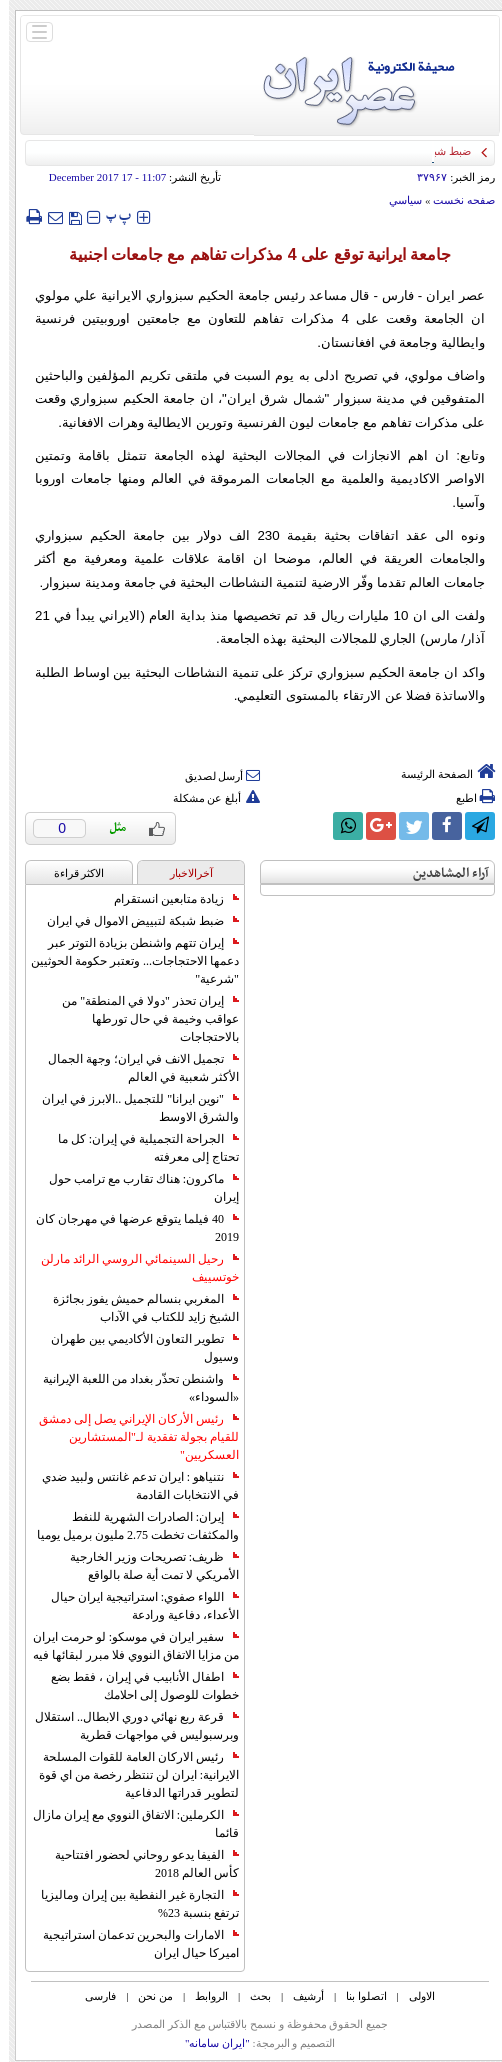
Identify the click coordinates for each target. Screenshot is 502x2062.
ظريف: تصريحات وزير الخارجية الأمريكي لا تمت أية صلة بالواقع (145, 1566)
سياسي (396, 200)
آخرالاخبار (182, 873)
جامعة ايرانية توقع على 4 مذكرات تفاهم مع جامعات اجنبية (251, 254)
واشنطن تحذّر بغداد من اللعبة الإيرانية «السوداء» (132, 1388)
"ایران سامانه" (208, 2043)
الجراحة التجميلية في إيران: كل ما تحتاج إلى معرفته (139, 1148)
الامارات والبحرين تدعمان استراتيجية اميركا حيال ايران (132, 1944)
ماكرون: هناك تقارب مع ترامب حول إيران (135, 1188)
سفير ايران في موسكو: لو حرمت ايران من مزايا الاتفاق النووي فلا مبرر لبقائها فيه (127, 1646)
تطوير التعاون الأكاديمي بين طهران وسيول (136, 1348)
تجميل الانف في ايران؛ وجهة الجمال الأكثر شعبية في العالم (134, 1068)
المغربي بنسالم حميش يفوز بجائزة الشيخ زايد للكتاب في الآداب (137, 1308)
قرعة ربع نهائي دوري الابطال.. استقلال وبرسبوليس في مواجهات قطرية (128, 1726)
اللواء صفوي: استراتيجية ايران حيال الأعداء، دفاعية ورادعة (136, 1606)
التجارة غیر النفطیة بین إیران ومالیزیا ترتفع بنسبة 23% (131, 1904)
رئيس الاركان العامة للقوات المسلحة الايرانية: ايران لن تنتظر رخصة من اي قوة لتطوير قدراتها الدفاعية (130, 1775)
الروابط (202, 1996)
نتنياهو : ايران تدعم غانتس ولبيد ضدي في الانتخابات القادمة (131, 1486)
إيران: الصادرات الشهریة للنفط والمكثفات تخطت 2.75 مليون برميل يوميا (129, 1526)
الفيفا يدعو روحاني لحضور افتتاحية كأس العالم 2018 (138, 1864)
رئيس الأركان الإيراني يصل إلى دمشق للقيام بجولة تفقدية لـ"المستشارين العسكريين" (130, 1437)
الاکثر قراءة (70, 873)
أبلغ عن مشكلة (208, 798)
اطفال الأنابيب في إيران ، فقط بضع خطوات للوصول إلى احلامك (136, 1686)
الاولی (413, 1996)
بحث (251, 1996)
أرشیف (299, 1996)
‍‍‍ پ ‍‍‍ (110, 216)
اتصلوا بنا (357, 1996)
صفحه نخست (455, 200)
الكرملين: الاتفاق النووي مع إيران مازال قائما (127, 1824)
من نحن (146, 1996)
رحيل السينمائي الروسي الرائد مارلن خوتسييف (131, 1268)
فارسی (91, 1996)
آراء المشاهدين (442, 873)
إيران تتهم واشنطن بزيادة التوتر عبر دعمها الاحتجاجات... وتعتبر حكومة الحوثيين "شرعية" (126, 961)
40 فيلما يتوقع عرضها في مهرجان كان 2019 (128, 1228)
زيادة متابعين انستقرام (167, 899)
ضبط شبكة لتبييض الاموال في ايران (134, 921)
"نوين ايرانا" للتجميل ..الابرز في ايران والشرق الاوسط (131, 1108)
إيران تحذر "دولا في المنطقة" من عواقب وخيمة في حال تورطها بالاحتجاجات (141, 1019)
